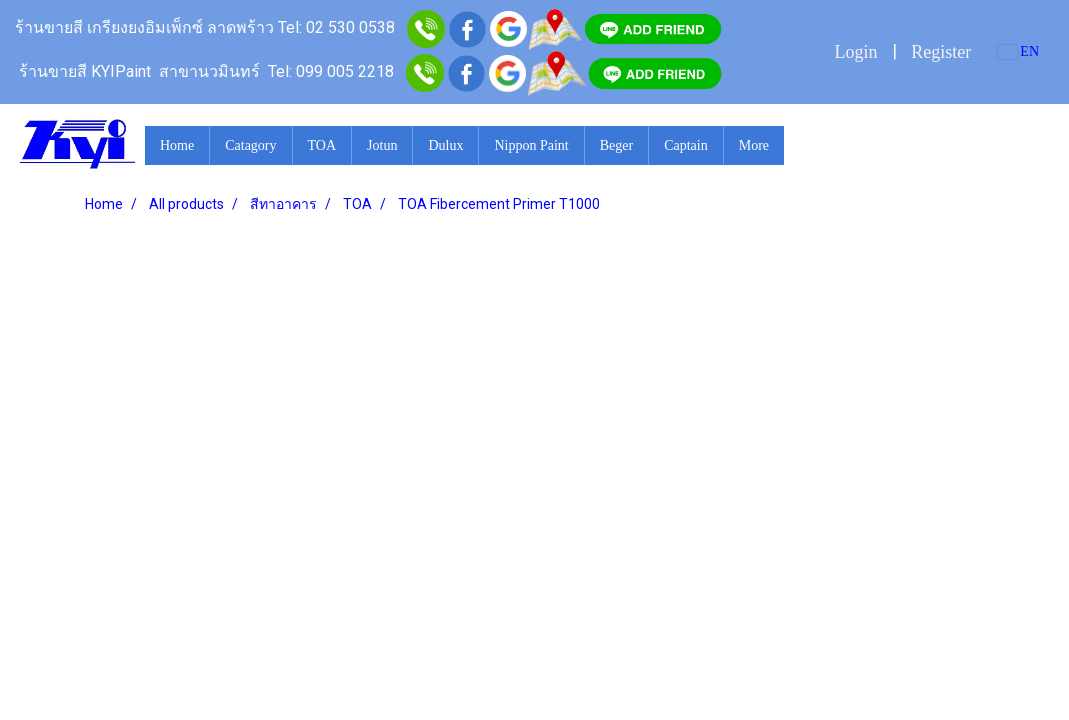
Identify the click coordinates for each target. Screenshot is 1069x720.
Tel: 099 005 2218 (331, 71)
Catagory (250, 145)
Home (177, 145)
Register (941, 52)
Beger (616, 145)
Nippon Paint (531, 145)
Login (855, 52)
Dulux (445, 145)
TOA (322, 145)
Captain (686, 145)
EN (1018, 51)
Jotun (382, 145)
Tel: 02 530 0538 (336, 27)
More (754, 145)
